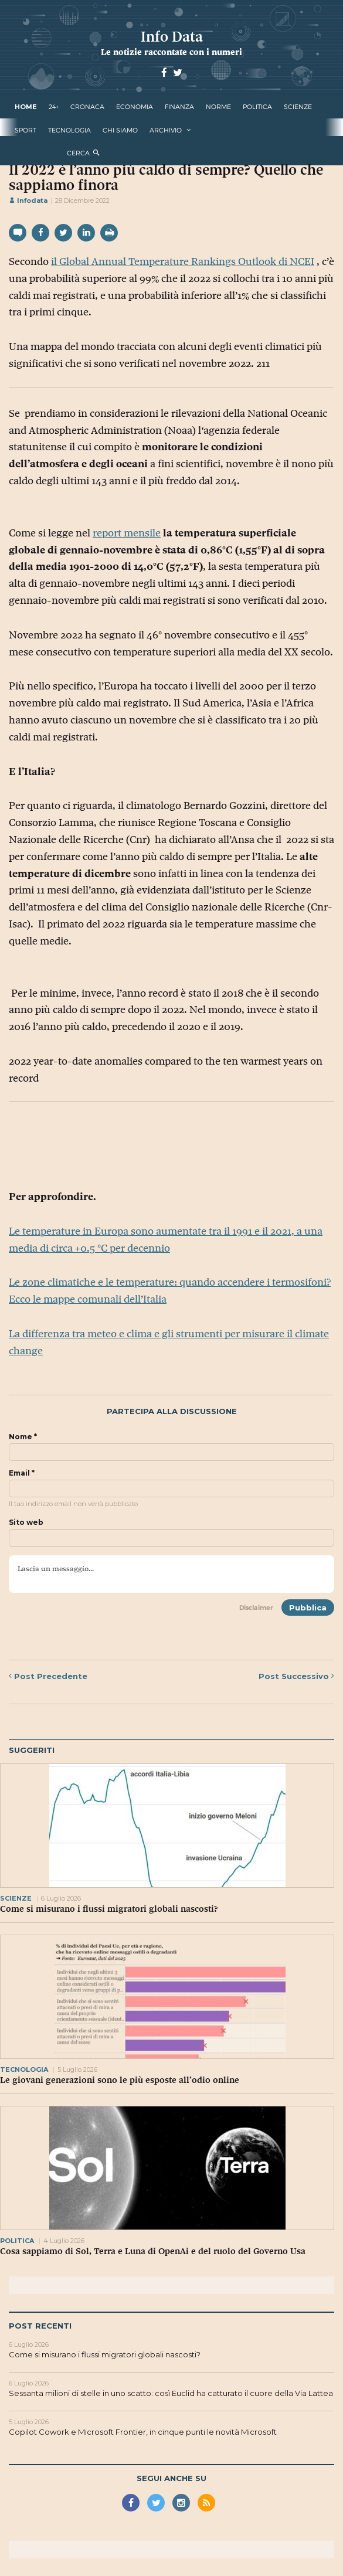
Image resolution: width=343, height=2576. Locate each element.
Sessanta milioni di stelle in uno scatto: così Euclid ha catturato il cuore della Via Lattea (171, 2393)
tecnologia (69, 130)
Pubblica (308, 1607)
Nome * (23, 1436)
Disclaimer (256, 1607)
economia (134, 107)
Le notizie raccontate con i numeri (171, 51)
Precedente (48, 1676)
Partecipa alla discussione (172, 1411)
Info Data (172, 37)
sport (25, 130)
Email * (22, 1473)
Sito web (26, 1522)
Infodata (28, 200)
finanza (179, 107)
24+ (54, 107)
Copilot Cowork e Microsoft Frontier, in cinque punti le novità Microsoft (143, 2431)
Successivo (296, 1676)
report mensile (127, 532)
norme (218, 107)
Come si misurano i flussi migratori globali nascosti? (109, 1909)
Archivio (166, 130)
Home (26, 107)
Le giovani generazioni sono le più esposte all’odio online (119, 2080)
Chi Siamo (120, 130)
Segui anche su (171, 2478)
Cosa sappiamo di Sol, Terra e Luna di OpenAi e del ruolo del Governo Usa (152, 2251)
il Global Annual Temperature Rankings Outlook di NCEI (182, 261)
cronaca (87, 107)
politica (257, 107)
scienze (298, 107)
